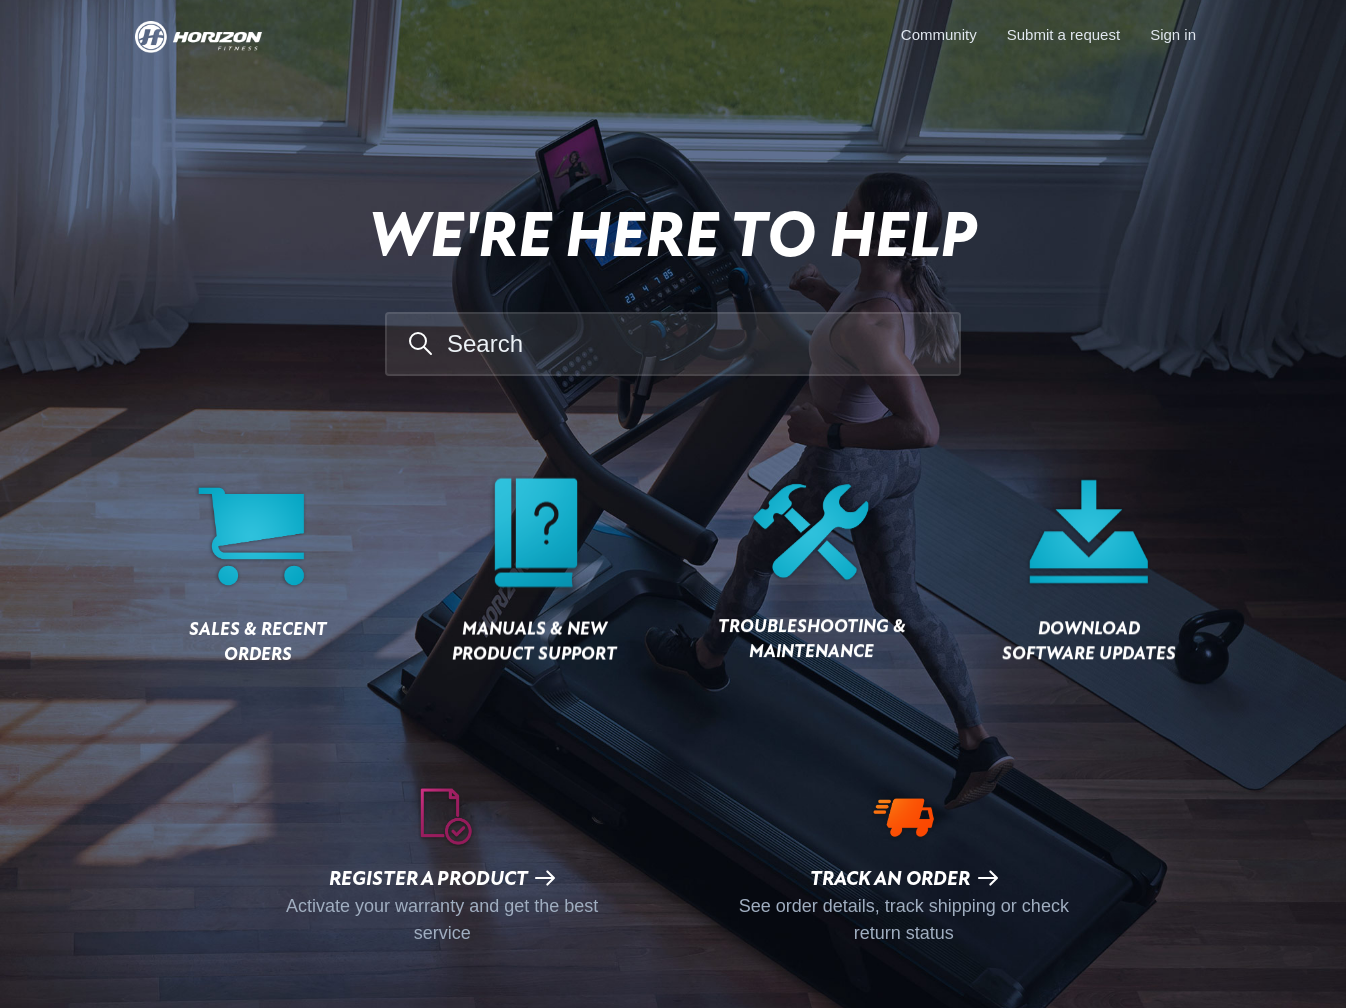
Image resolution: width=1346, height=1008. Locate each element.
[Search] (673, 344)
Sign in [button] (1173, 34)
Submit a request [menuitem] (1063, 34)
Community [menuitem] (939, 34)
